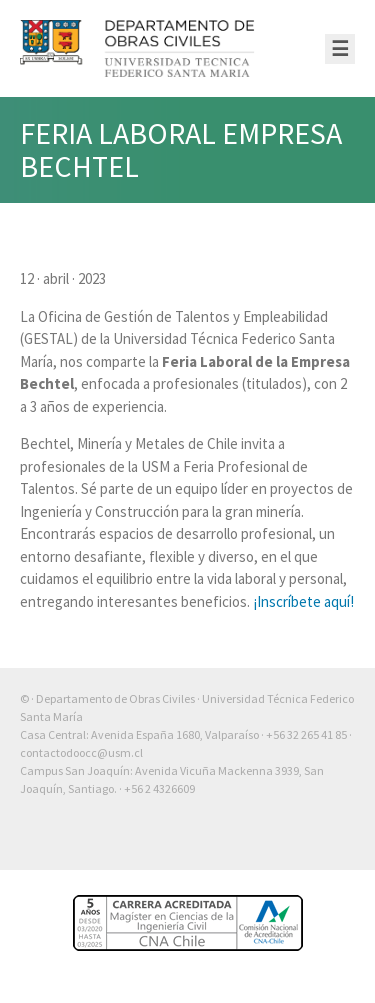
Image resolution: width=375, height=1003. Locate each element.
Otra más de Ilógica (297, 840)
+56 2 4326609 (159, 788)
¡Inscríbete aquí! (303, 601)
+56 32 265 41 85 (306, 734)
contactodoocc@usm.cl (81, 752)
